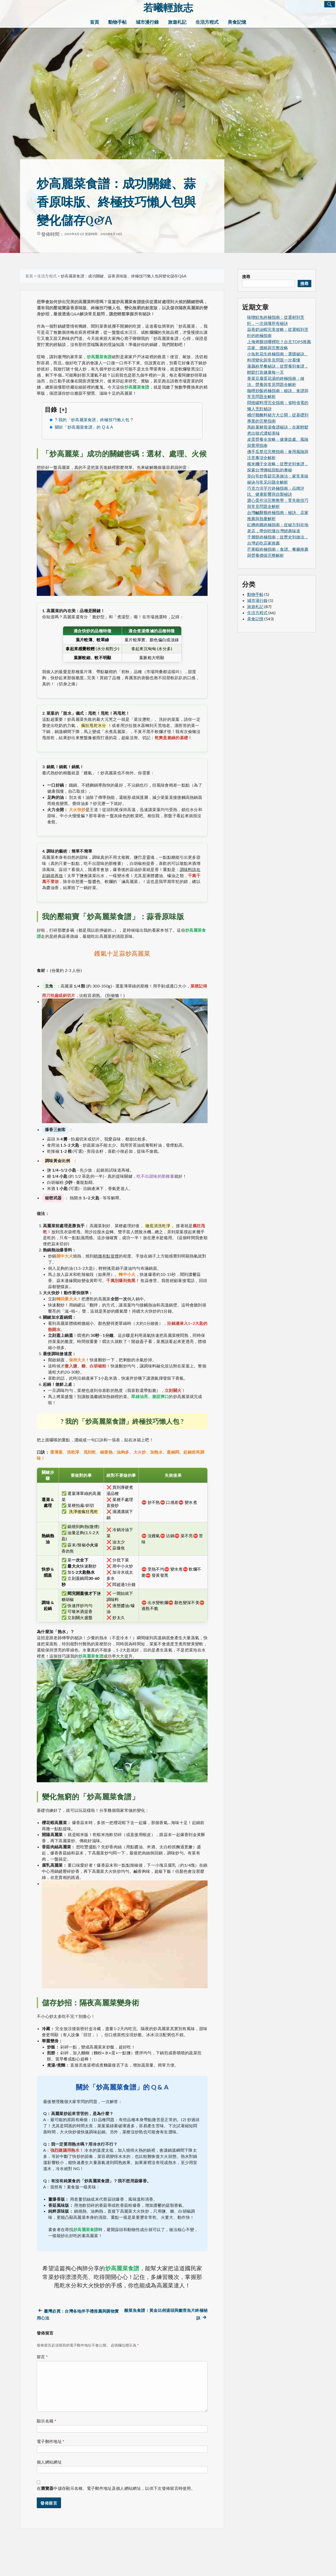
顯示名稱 (46, 2420)
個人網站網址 (49, 2461)
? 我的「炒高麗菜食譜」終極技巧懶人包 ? (94, 420)
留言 (42, 2356)
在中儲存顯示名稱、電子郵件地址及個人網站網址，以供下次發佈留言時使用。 (116, 2488)
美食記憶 (237, 22)
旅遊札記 (177, 22)
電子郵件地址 (51, 2441)
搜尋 (246, 276)
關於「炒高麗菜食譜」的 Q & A (84, 427)
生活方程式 (207, 22)
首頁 (94, 22)
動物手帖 (117, 22)
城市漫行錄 (147, 22)
